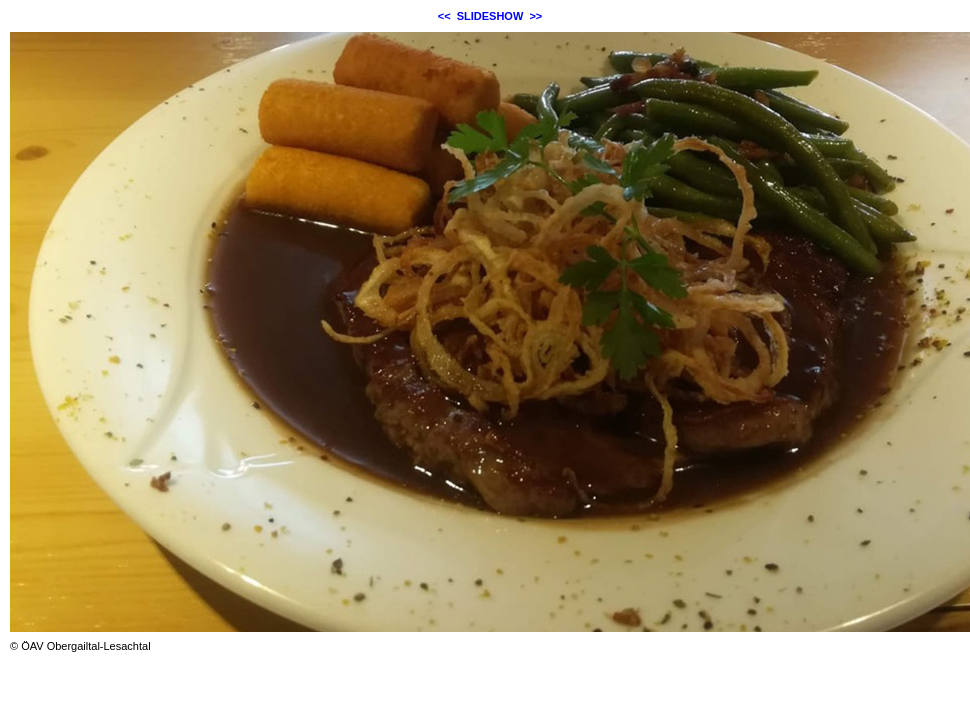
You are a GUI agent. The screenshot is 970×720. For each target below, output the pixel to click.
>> (535, 16)
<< (444, 16)
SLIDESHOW (490, 16)
